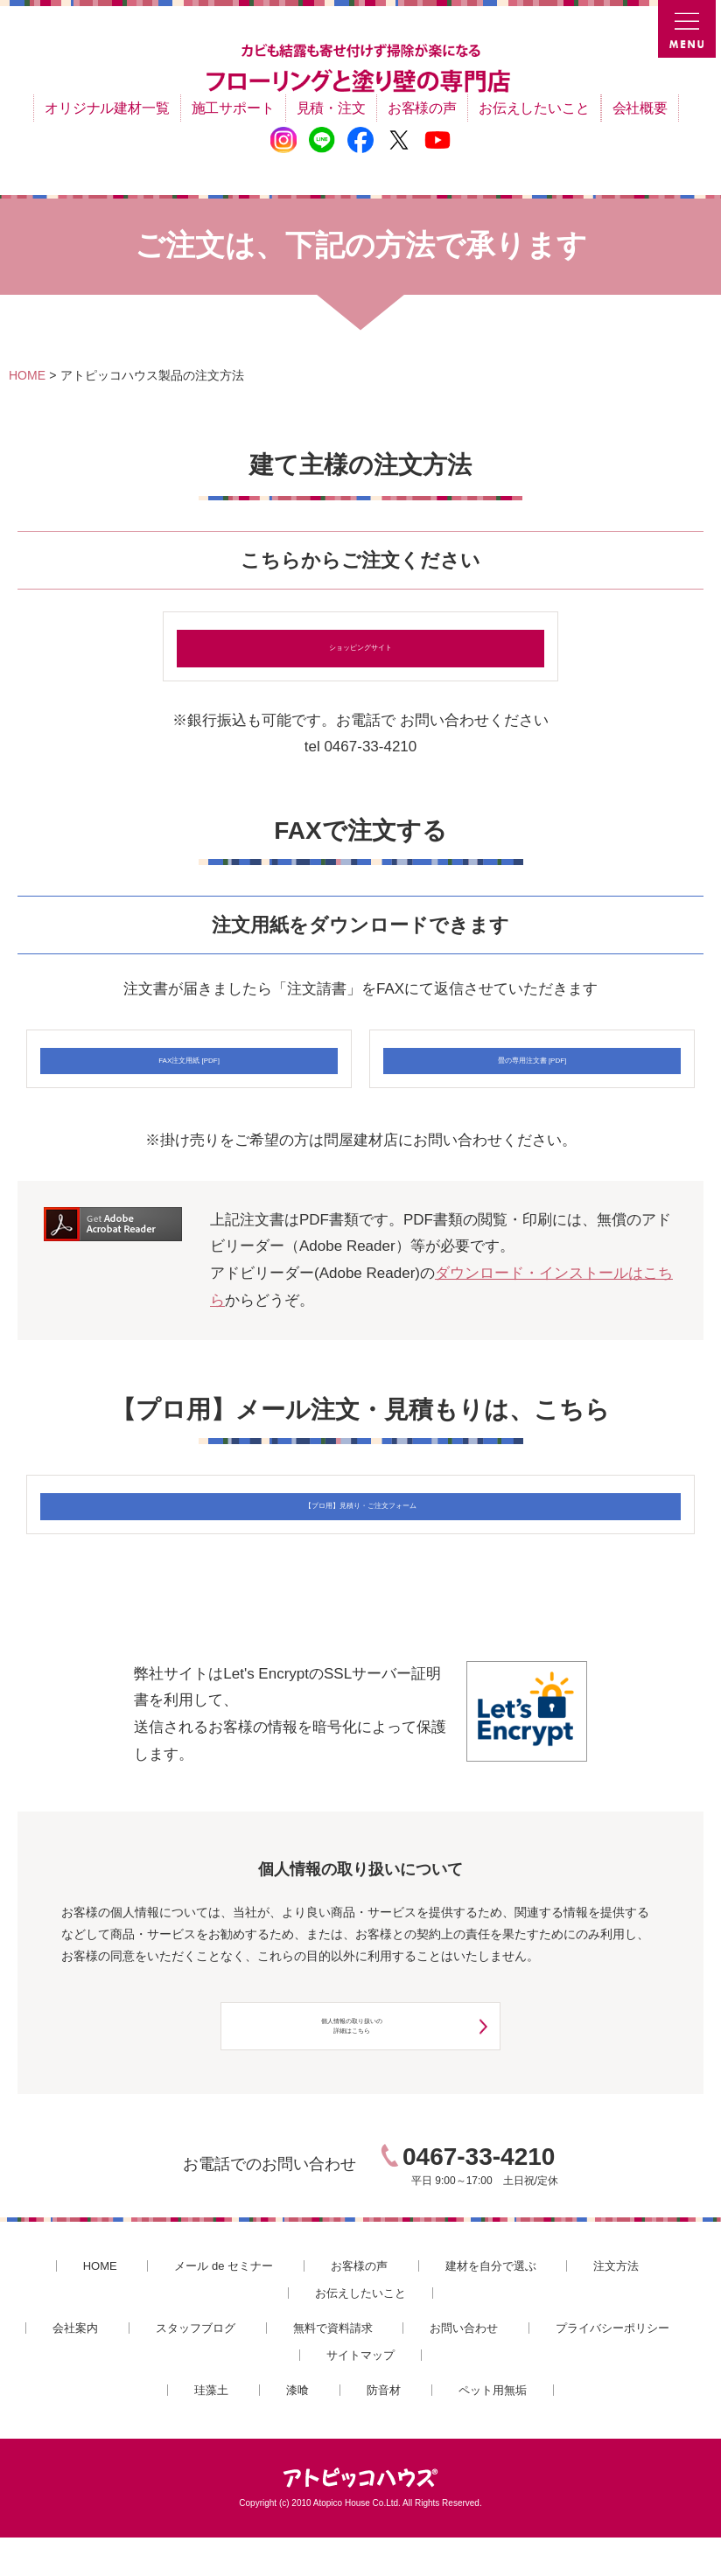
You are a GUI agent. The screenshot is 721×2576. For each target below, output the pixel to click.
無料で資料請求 (333, 2366)
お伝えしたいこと (534, 108)
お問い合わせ (464, 2366)
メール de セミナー (223, 2304)
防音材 (384, 2428)
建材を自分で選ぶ (490, 2304)
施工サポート (233, 108)
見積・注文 (331, 108)
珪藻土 (211, 2428)
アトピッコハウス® (360, 2516)
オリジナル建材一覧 (107, 108)
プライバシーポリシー (612, 2366)
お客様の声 (422, 108)
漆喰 (297, 2428)
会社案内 (75, 2366)
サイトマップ (360, 2392)
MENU (689, 31)
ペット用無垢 (492, 2428)
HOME (100, 2304)
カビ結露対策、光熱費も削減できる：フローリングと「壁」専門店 (360, 69)
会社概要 (640, 108)
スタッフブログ (195, 2366)
